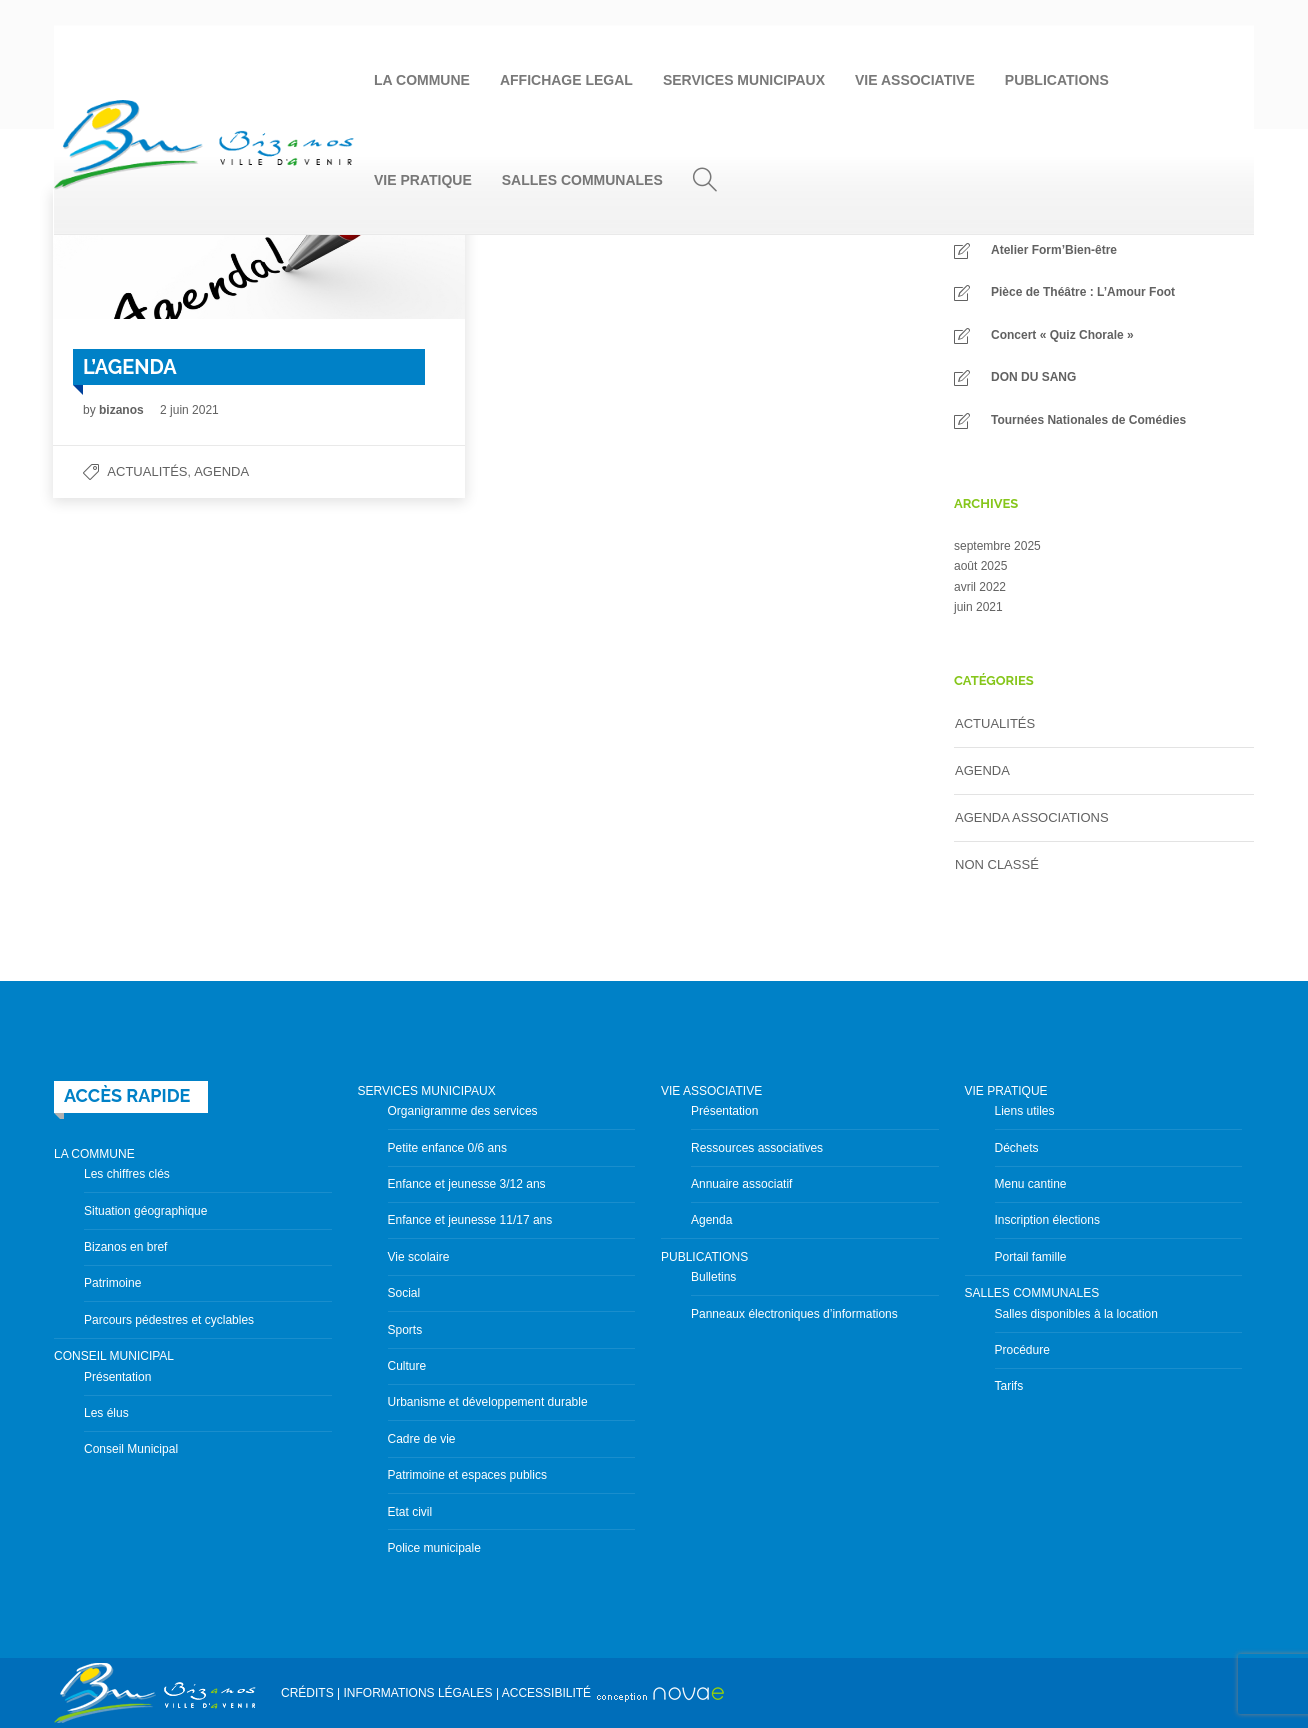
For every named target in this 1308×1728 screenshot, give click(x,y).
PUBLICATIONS (1057, 80)
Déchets (1017, 1148)
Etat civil (410, 1512)
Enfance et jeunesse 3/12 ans (467, 1184)
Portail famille (1031, 1257)
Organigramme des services (463, 1111)
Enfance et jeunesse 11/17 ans (470, 1220)
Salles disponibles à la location (1076, 1314)
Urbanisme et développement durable (488, 1402)
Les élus (106, 1413)
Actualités (147, 471)
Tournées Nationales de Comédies (1088, 420)
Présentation (117, 1377)
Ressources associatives (757, 1148)
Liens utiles (1025, 1111)
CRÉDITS (307, 1693)
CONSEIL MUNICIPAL (114, 1356)
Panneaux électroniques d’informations (794, 1314)
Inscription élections (1047, 1220)
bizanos (123, 410)
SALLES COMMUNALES (582, 180)
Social (404, 1293)
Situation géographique (145, 1211)
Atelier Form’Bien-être (1054, 250)
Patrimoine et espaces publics (467, 1475)
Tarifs (1009, 1386)
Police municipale (434, 1548)
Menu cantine (1031, 1184)
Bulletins (713, 1277)
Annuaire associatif (741, 1184)
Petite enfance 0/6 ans (447, 1148)
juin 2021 (978, 607)
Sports (405, 1330)
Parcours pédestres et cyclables (169, 1320)
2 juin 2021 (189, 410)
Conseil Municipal (131, 1449)
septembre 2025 (997, 546)
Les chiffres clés (127, 1174)
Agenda (221, 471)
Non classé (997, 864)
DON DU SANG (1033, 377)
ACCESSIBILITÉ (546, 1693)
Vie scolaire (419, 1257)
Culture (407, 1366)
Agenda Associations (1032, 817)
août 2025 (980, 566)
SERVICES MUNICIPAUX (744, 80)
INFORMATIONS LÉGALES (417, 1693)
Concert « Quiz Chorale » (1062, 335)
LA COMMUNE (422, 80)
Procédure (1022, 1350)
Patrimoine (112, 1283)
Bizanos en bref (125, 1247)
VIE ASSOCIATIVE (915, 80)
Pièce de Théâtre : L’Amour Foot (1083, 292)
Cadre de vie (422, 1439)
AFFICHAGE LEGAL (566, 80)
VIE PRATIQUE (423, 180)
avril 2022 (980, 587)
